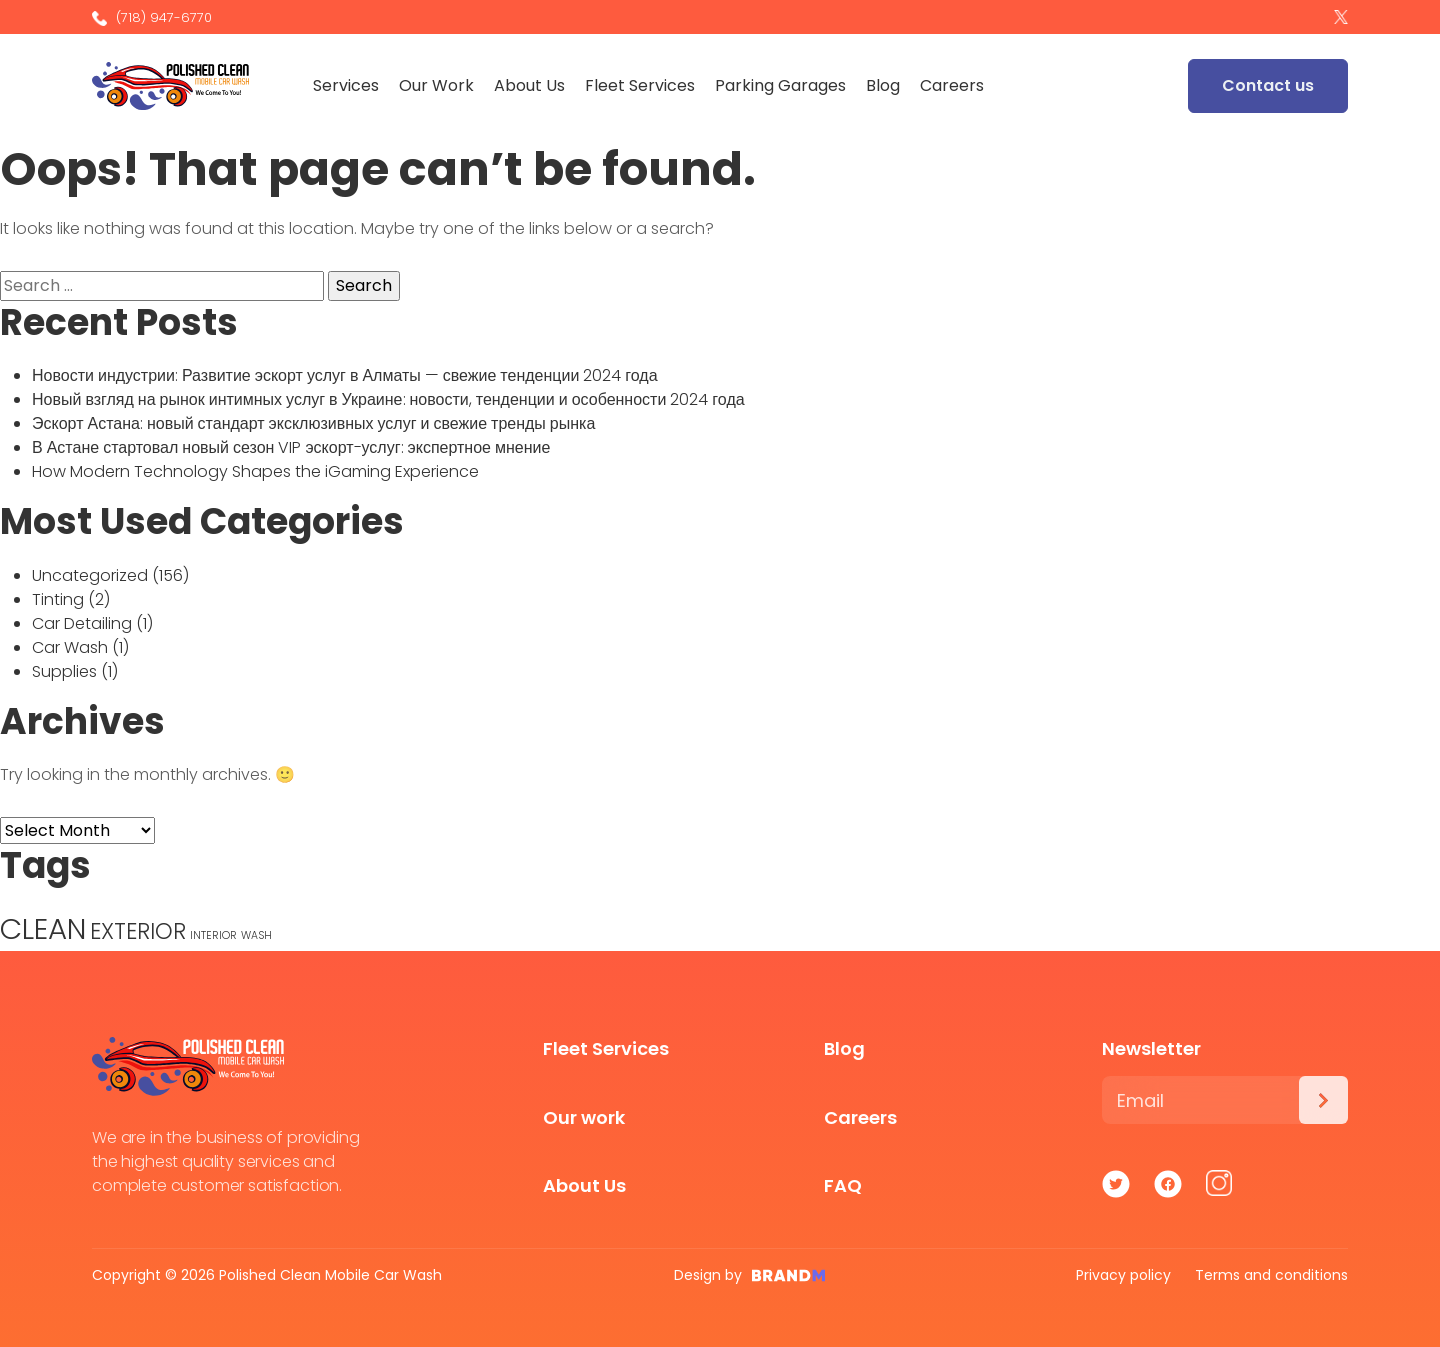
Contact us (1268, 85)
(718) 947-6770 (152, 17)
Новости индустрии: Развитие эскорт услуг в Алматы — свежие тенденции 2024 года (345, 375)
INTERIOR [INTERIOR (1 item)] (213, 935)
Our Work (442, 85)
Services (352, 85)
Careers (958, 85)
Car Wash (70, 647)
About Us (535, 85)
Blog (889, 85)
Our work (584, 1117)
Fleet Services (646, 85)
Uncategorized (90, 575)
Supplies (64, 671)
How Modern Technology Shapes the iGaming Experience (255, 471)
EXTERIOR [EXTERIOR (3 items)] (138, 931)
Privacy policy (1123, 1275)
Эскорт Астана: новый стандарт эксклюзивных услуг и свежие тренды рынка (313, 423)
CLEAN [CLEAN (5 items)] (43, 928)
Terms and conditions (1271, 1275)
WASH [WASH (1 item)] (256, 935)
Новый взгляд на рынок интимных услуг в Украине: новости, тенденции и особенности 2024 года (388, 399)
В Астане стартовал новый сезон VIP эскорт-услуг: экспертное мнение (291, 447)
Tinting (58, 599)
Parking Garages (786, 85)
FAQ (843, 1185)
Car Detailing (82, 623)
